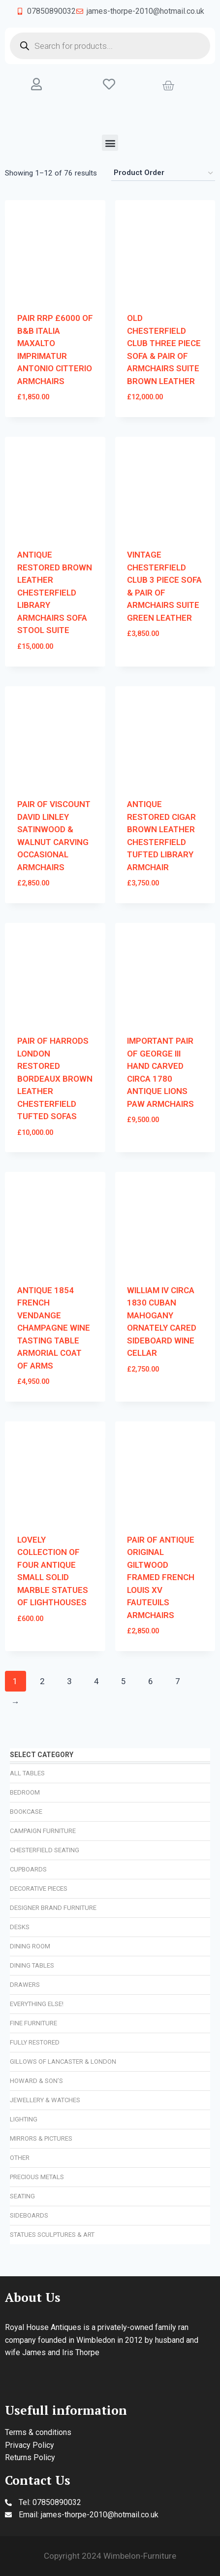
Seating (22, 2196)
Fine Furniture (33, 2023)
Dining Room (30, 1946)
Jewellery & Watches (45, 2100)
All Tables (27, 1773)
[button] (110, 143)
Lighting (23, 2119)
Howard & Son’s (36, 2080)
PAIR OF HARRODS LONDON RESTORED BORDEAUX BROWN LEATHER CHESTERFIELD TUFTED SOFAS (55, 1078)
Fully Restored (35, 2042)
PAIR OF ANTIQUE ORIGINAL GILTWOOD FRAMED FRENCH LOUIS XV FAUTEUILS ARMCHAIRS (160, 1577)
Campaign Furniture (43, 1831)
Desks (20, 1927)
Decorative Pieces (38, 1888)
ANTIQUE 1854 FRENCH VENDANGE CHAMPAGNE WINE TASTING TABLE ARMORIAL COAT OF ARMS (53, 1328)
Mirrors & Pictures (41, 2138)
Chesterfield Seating (44, 1850)
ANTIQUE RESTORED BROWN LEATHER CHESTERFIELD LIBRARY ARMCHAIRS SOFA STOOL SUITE (54, 592)
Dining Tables (32, 1965)
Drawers (25, 1984)
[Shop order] (163, 173)
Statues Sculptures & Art (52, 2234)
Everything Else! (36, 2004)
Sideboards (29, 2215)
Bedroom (25, 1792)
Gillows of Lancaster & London (63, 2061)
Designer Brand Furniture (53, 1907)
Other (20, 2157)
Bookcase (26, 1811)
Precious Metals (37, 2177)
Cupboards (28, 1869)
